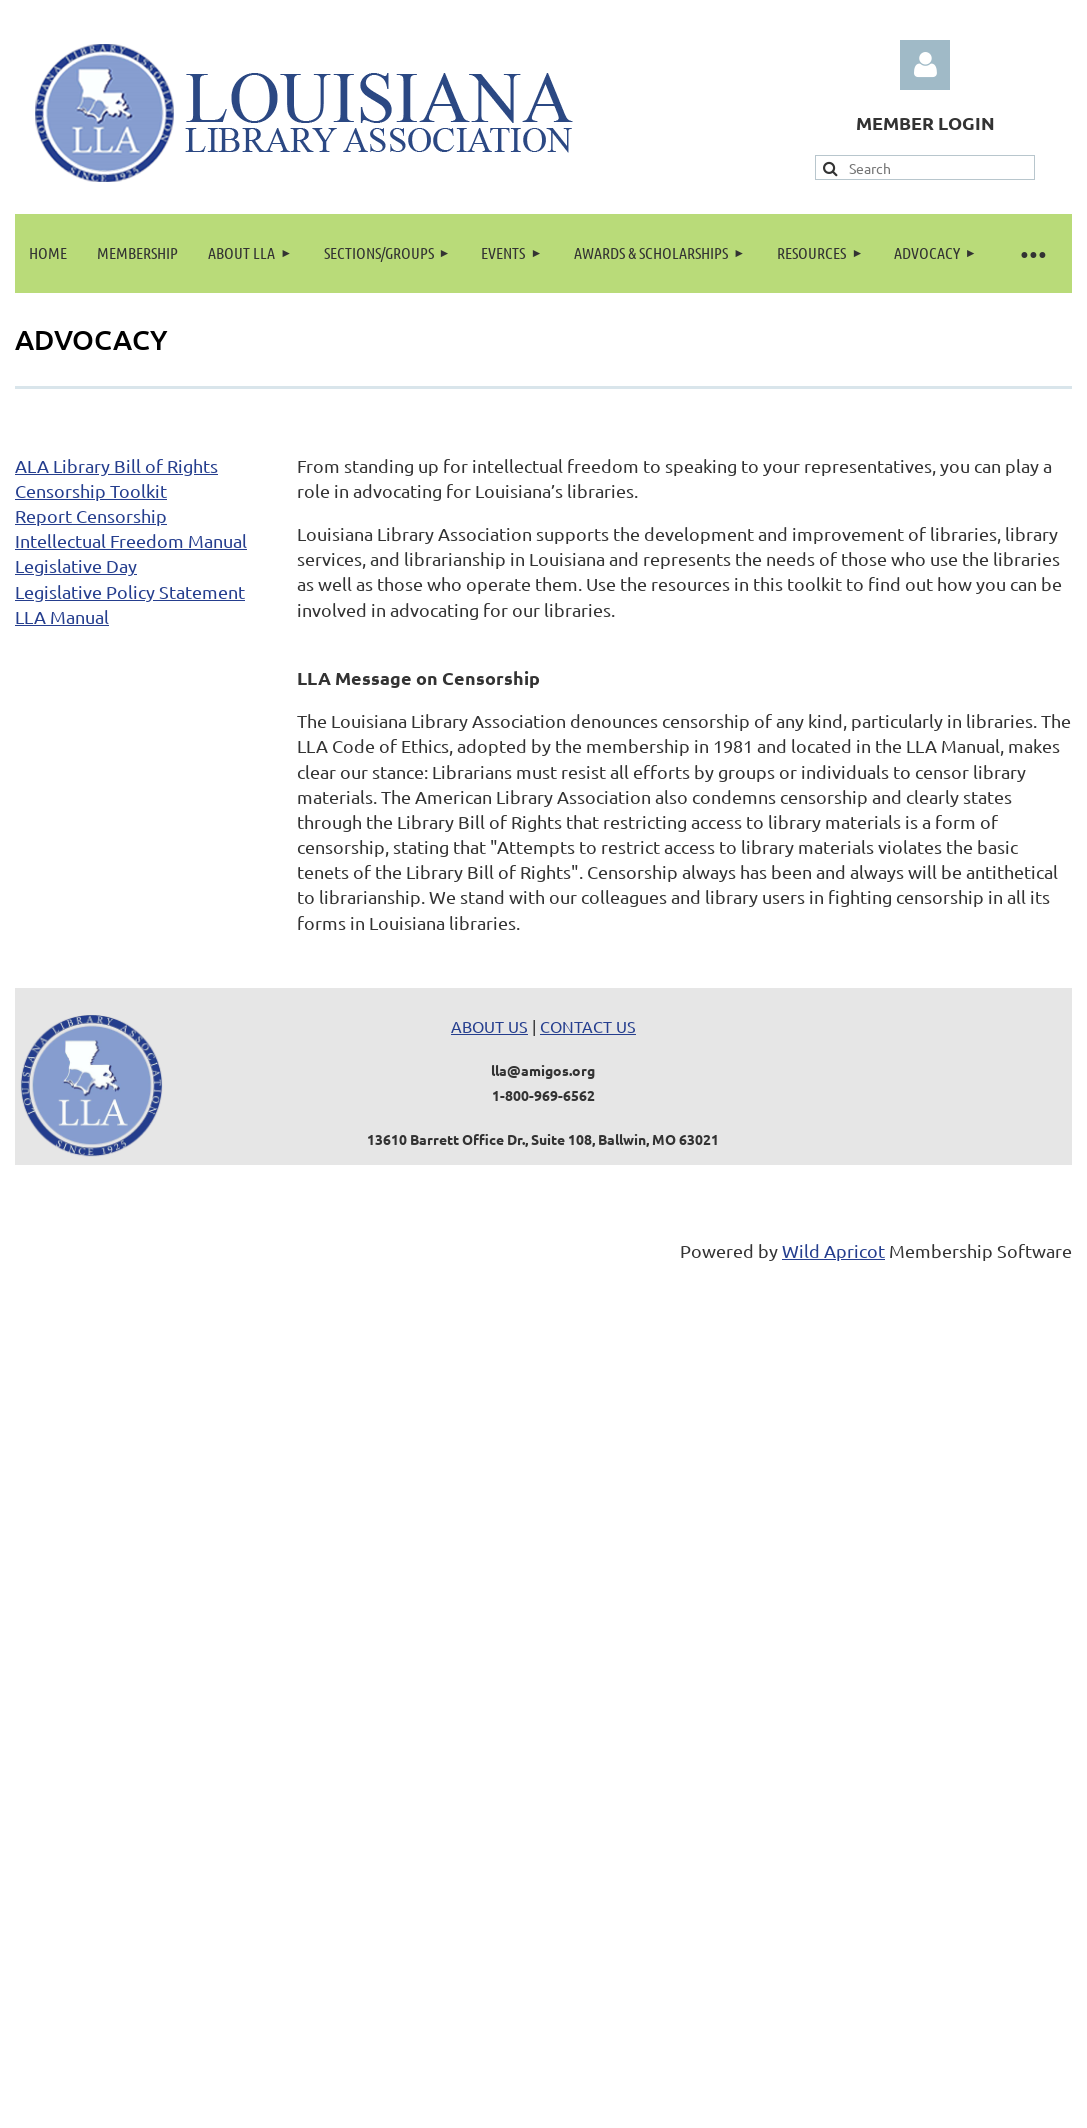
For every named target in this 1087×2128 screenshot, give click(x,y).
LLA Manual (62, 616)
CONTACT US (588, 1026)
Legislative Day (76, 565)
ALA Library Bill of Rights (116, 465)
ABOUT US (489, 1026)
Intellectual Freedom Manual (131, 540)
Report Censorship (91, 515)
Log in (925, 65)
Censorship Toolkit (91, 490)
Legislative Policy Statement (130, 591)
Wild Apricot (833, 1250)
